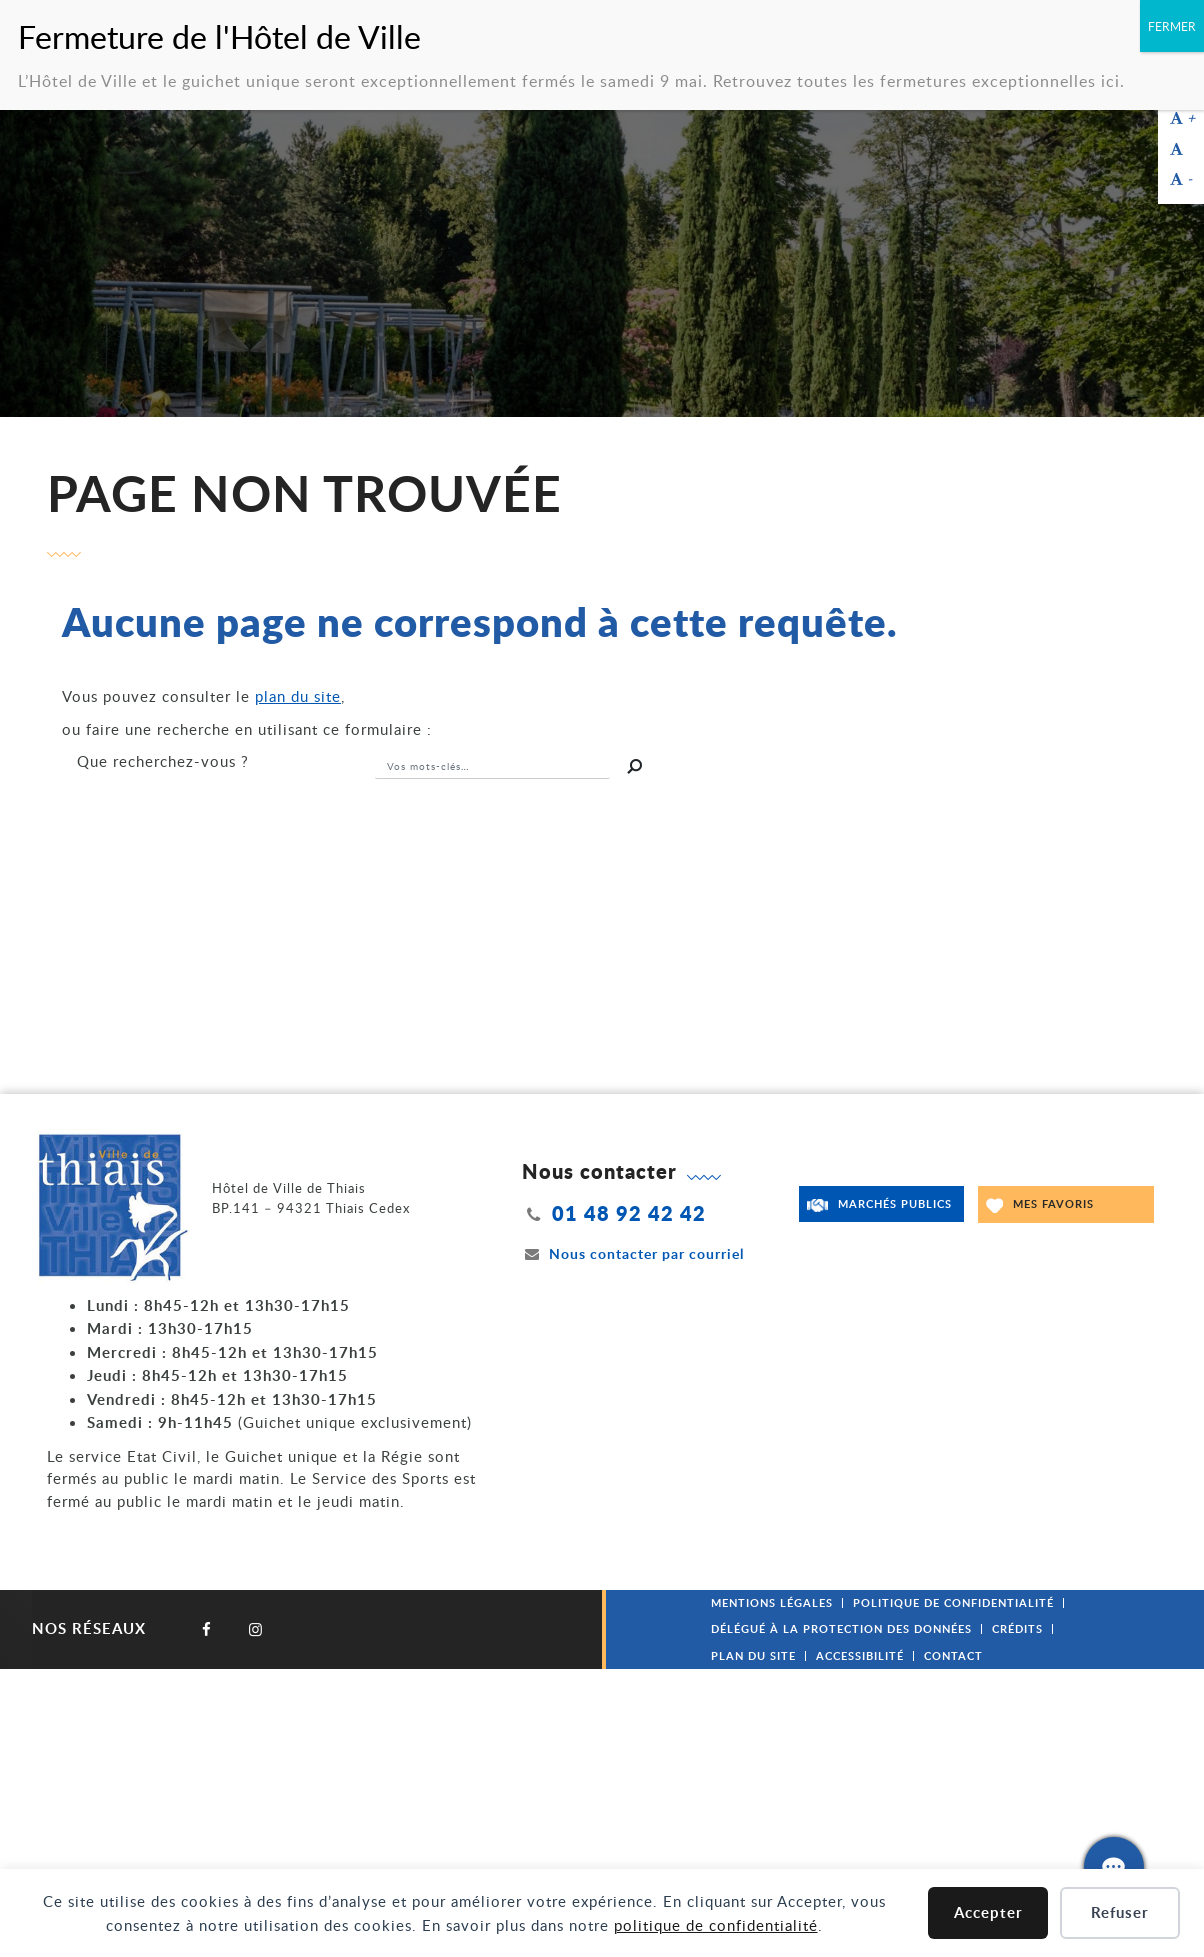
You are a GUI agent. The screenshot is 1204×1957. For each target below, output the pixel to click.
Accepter (988, 1912)
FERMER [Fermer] (1172, 26)
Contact (953, 1655)
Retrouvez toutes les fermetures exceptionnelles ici (916, 81)
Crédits (1017, 1628)
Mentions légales (772, 1602)
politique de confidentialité (716, 1925)
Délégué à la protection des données (841, 1628)
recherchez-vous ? (163, 761)
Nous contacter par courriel (633, 1253)
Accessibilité (860, 1655)
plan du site (298, 696)
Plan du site (753, 1655)
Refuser (1120, 1912)
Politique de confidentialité (953, 1602)
